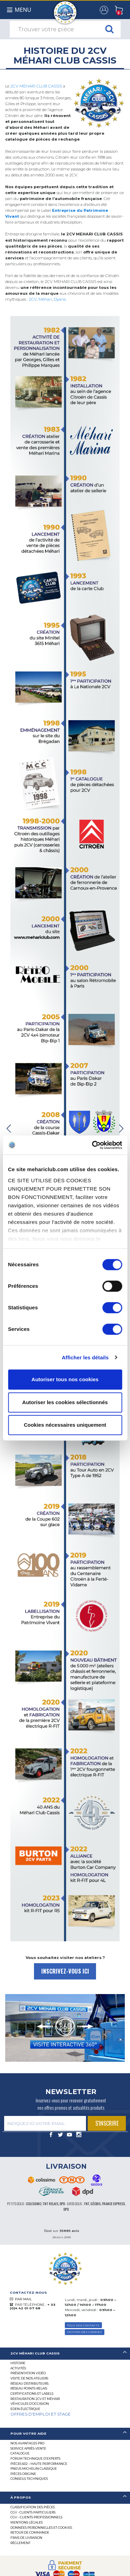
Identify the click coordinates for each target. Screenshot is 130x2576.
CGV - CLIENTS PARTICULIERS (32, 2512)
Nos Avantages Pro (27, 2443)
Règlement (20, 2543)
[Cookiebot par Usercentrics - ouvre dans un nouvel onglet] (92, 1145)
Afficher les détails (85, 1357)
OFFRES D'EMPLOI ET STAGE (40, 2414)
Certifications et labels (31, 2393)
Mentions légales (26, 2522)
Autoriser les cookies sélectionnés (65, 1402)
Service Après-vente (28, 2448)
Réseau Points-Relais (28, 2388)
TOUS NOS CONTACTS (83, 2325)
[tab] (65, 2354)
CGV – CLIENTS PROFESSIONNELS (36, 2517)
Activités (18, 2368)
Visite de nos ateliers (29, 2378)
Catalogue (19, 2453)
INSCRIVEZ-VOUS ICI (65, 1971)
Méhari (45, 299)
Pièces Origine (23, 2474)
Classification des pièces (32, 2507)
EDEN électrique (25, 2409)
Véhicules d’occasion (29, 2404)
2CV (33, 299)
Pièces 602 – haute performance (38, 2464)
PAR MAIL (23, 2299)
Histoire (17, 2363)
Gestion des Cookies (84, 2332)
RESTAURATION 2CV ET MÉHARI (35, 2399)
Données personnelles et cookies (41, 2527)
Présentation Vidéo (28, 2373)
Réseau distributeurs (29, 2383)
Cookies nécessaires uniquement (65, 1425)
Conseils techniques (29, 2479)
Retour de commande (29, 2532)
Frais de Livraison (26, 2538)
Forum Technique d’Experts (35, 2458)
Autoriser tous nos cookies (65, 1379)
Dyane (60, 299)
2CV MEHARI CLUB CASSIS (36, 86)
